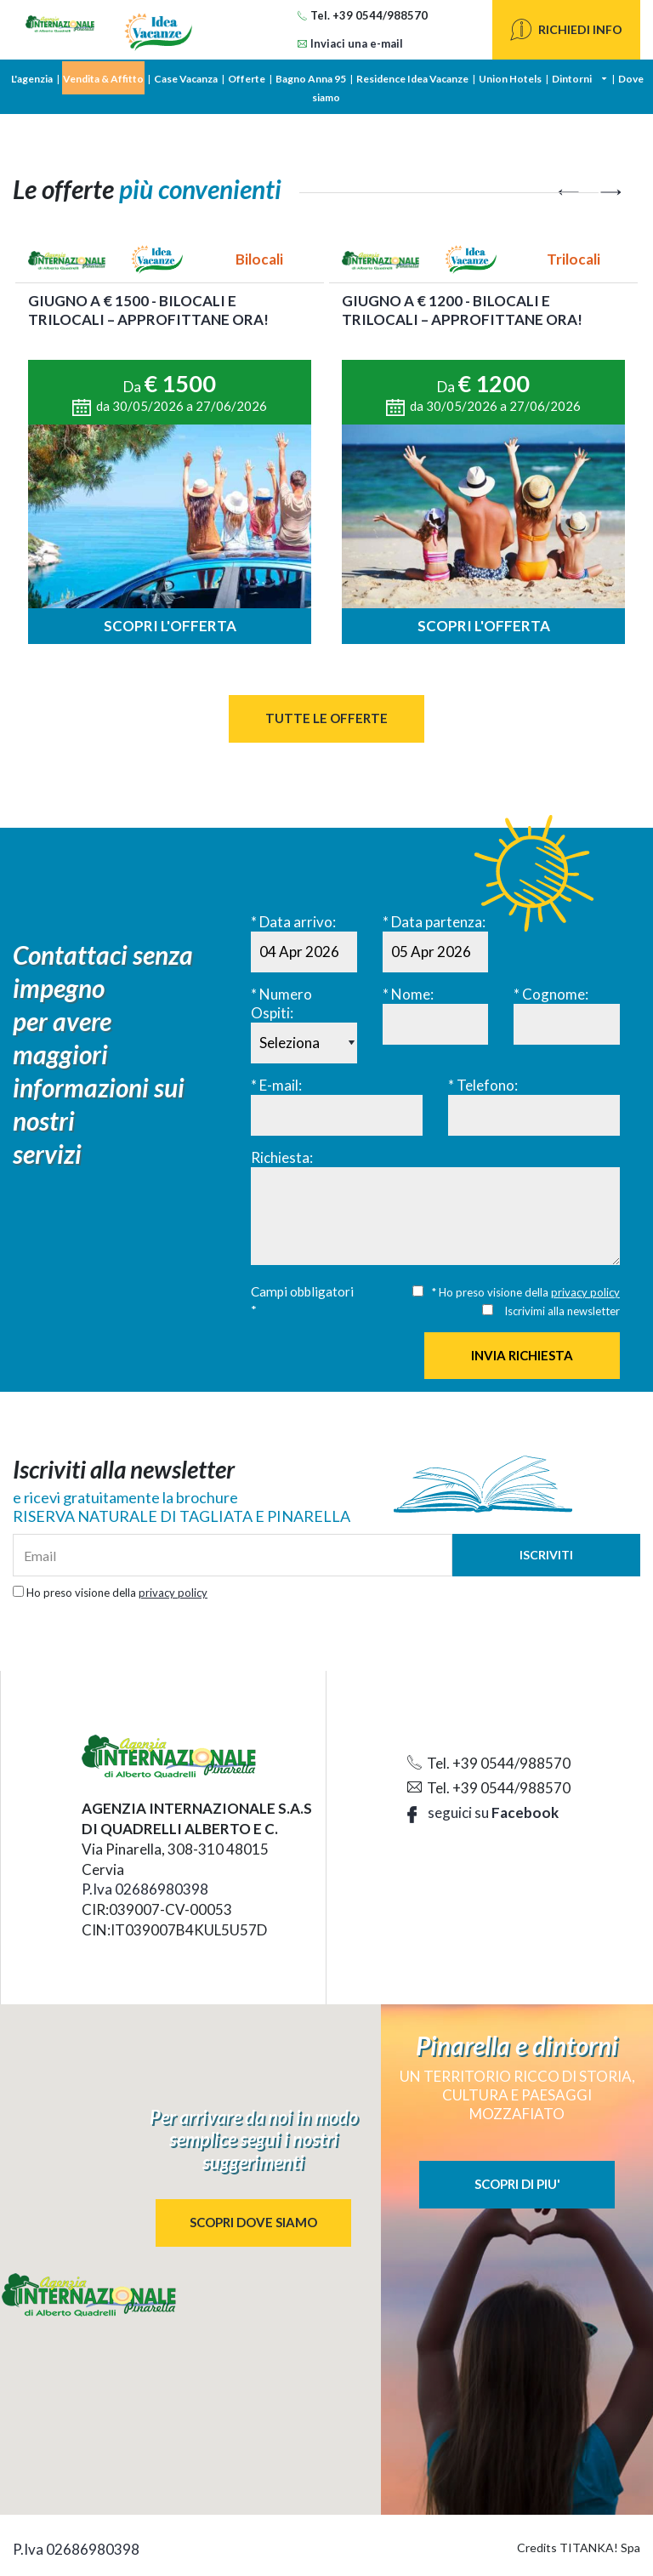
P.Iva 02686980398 (145, 1889)
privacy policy (585, 1292)
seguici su (483, 1812)
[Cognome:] (567, 1024)
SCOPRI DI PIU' (517, 2183)
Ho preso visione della (116, 1592)
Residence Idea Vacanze (412, 78)
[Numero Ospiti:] (304, 1043)
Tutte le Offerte (326, 718)
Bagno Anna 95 (310, 78)
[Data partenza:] (436, 952)
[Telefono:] (534, 1115)
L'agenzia (32, 78)
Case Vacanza (186, 78)
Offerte (246, 78)
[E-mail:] (337, 1115)
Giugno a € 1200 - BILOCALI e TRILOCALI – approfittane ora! (462, 310)
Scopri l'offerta (170, 626)
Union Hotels (510, 78)
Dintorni (572, 78)
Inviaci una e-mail (350, 43)
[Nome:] (436, 1024)
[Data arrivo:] (304, 952)
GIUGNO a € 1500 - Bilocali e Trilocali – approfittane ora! (148, 310)
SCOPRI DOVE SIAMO (253, 2222)
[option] (169, 444)
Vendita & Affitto (103, 78)
